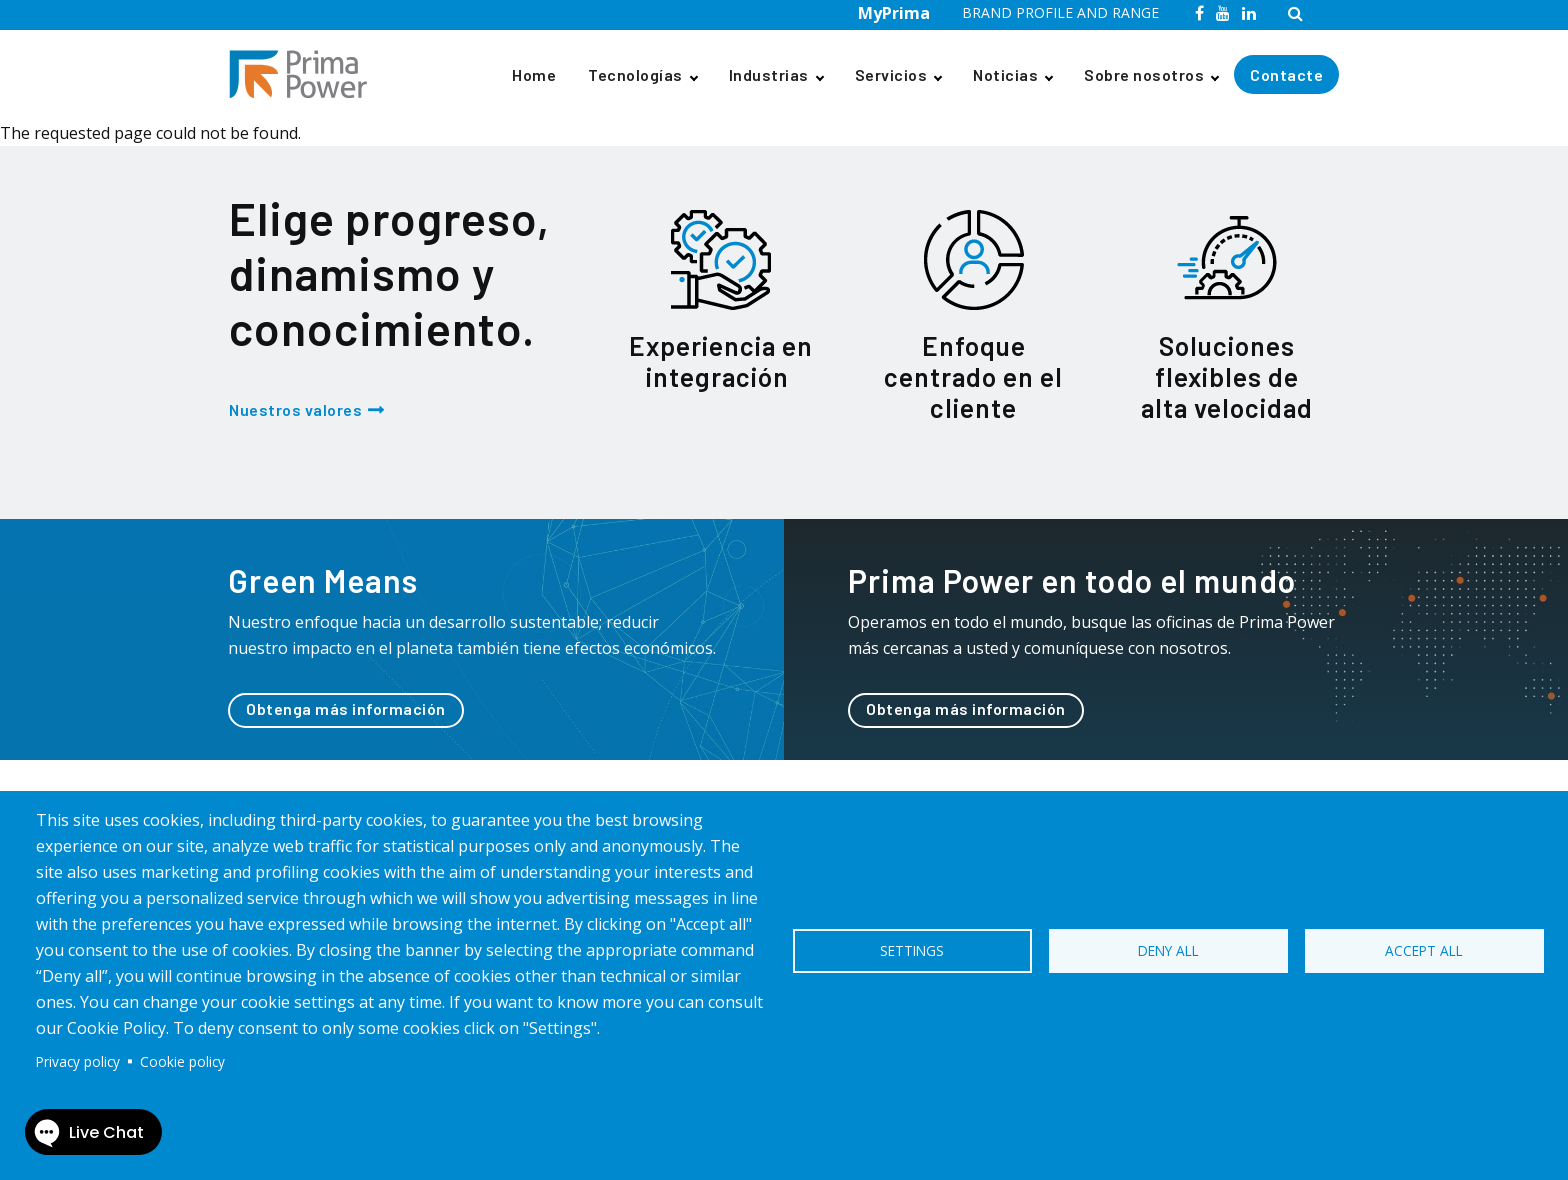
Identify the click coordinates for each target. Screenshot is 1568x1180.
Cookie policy (182, 1061)
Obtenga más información (346, 708)
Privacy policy (78, 1061)
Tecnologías (635, 74)
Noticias (1005, 74)
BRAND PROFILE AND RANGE (1060, 12)
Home (534, 74)
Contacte (1286, 74)
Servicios (891, 74)
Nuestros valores (295, 409)
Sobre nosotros (1144, 74)
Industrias (769, 74)
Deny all (1168, 950)
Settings (912, 950)
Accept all (1424, 950)
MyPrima (894, 13)
